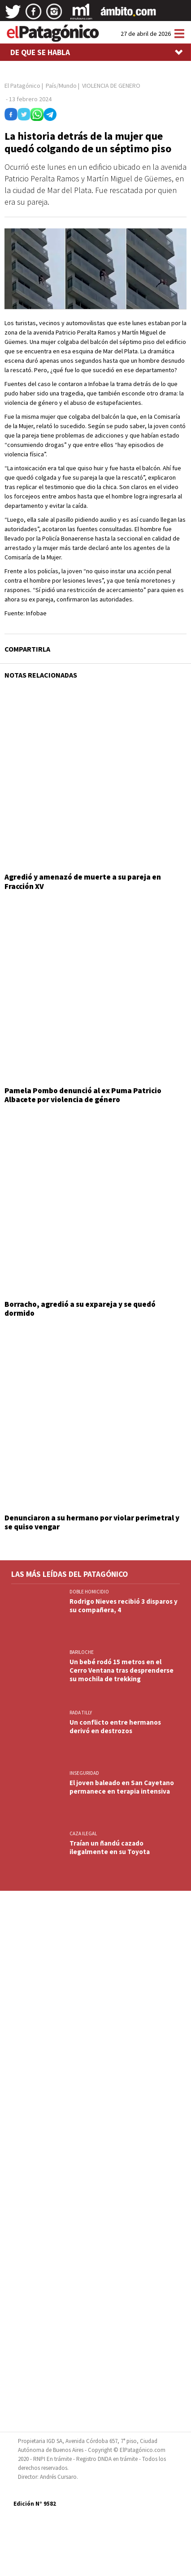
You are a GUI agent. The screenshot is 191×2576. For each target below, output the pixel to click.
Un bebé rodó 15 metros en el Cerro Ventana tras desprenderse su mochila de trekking (121, 1670)
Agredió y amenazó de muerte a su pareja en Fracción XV (82, 881)
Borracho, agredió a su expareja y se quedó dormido (80, 1308)
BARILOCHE (81, 1652)
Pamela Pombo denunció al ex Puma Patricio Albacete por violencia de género (82, 1095)
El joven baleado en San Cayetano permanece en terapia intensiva (121, 1786)
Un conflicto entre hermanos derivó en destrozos (115, 1726)
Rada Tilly (80, 1712)
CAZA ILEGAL (83, 1833)
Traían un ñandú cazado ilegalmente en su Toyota (109, 1847)
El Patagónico (22, 86)
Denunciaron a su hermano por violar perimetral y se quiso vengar (91, 1522)
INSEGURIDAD (84, 1773)
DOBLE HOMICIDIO (89, 1592)
